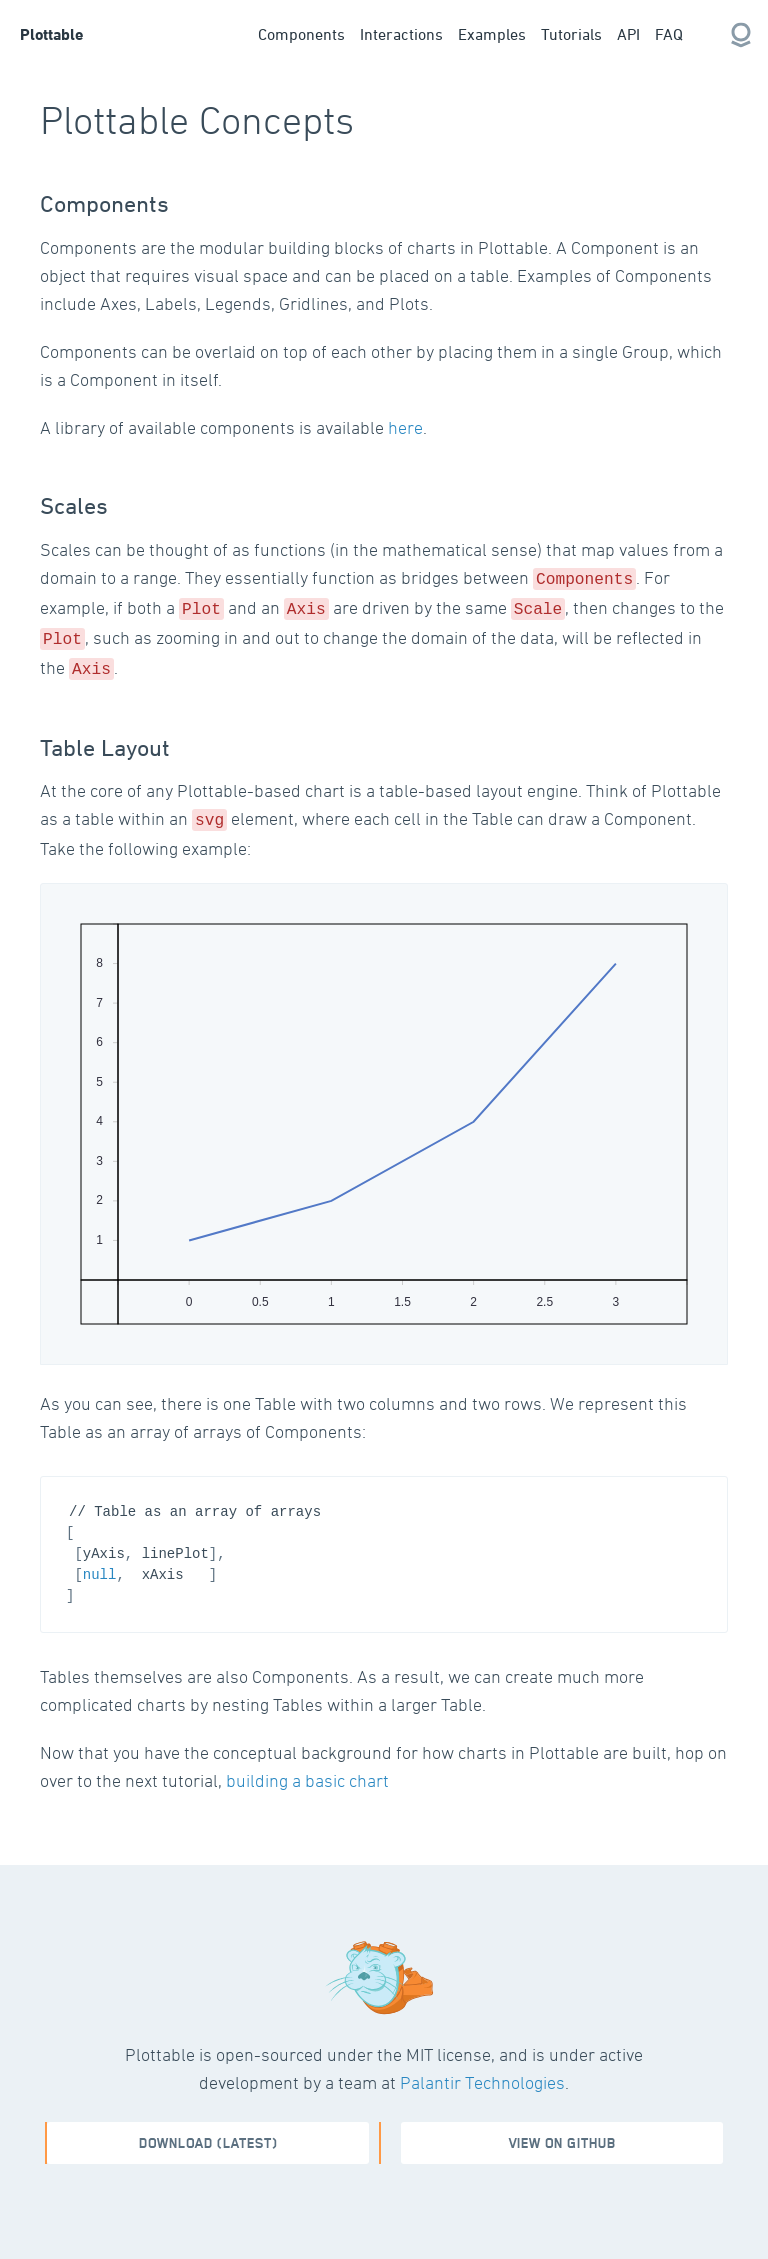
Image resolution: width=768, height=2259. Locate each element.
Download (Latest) (208, 2133)
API (628, 34)
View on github (562, 2133)
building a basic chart (307, 1770)
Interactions (401, 34)
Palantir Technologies (482, 2072)
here (405, 427)
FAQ (669, 34)
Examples (492, 34)
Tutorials (571, 34)
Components (301, 34)
